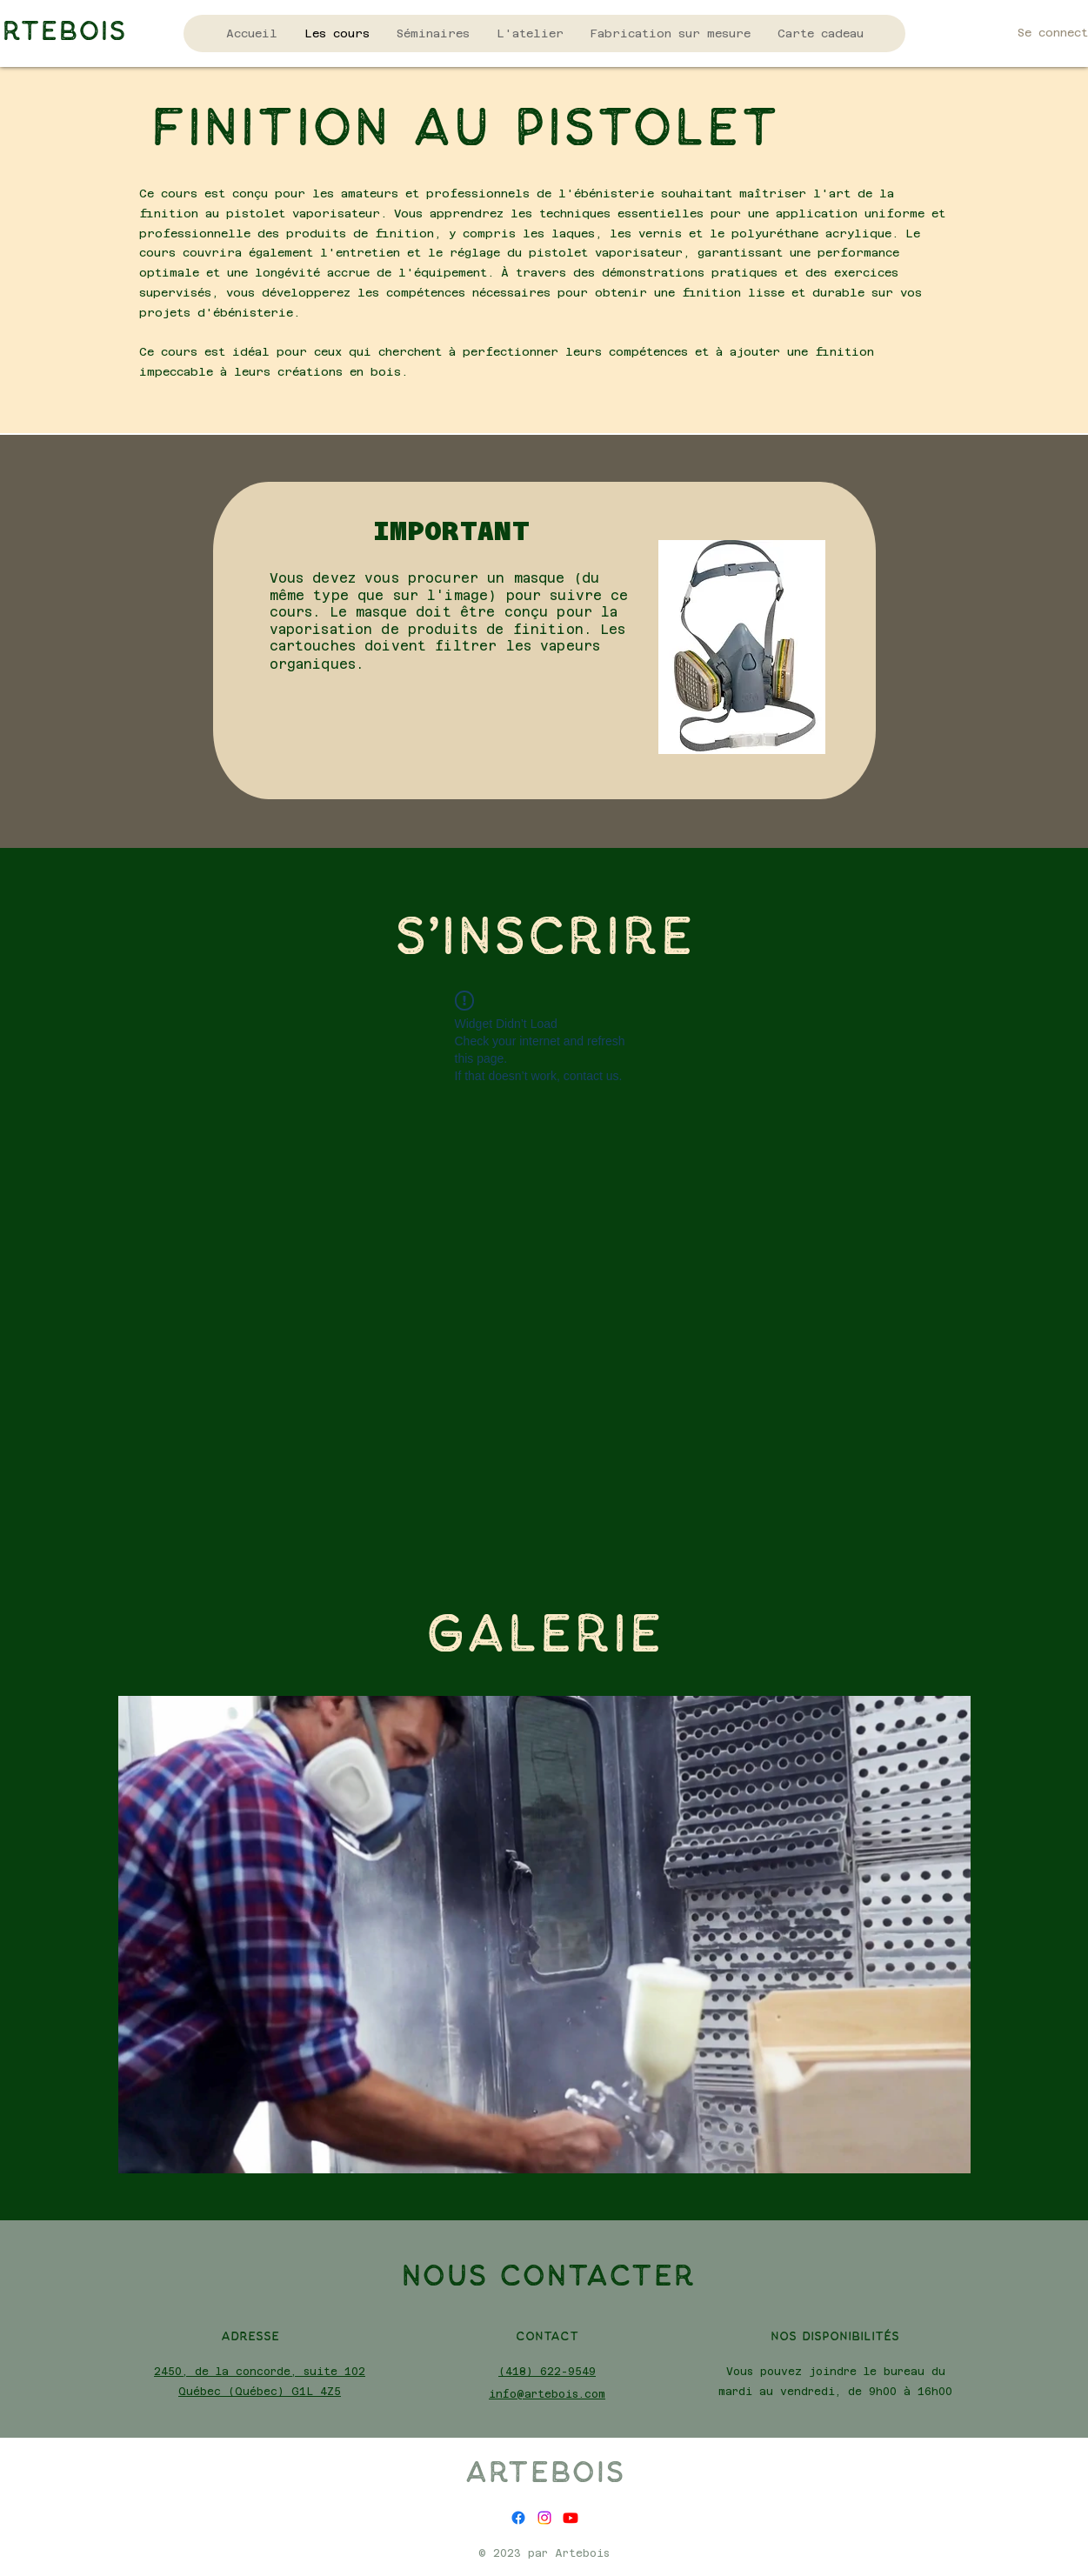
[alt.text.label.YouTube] (570, 2517)
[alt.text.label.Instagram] (544, 2517)
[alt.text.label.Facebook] (518, 2517)
